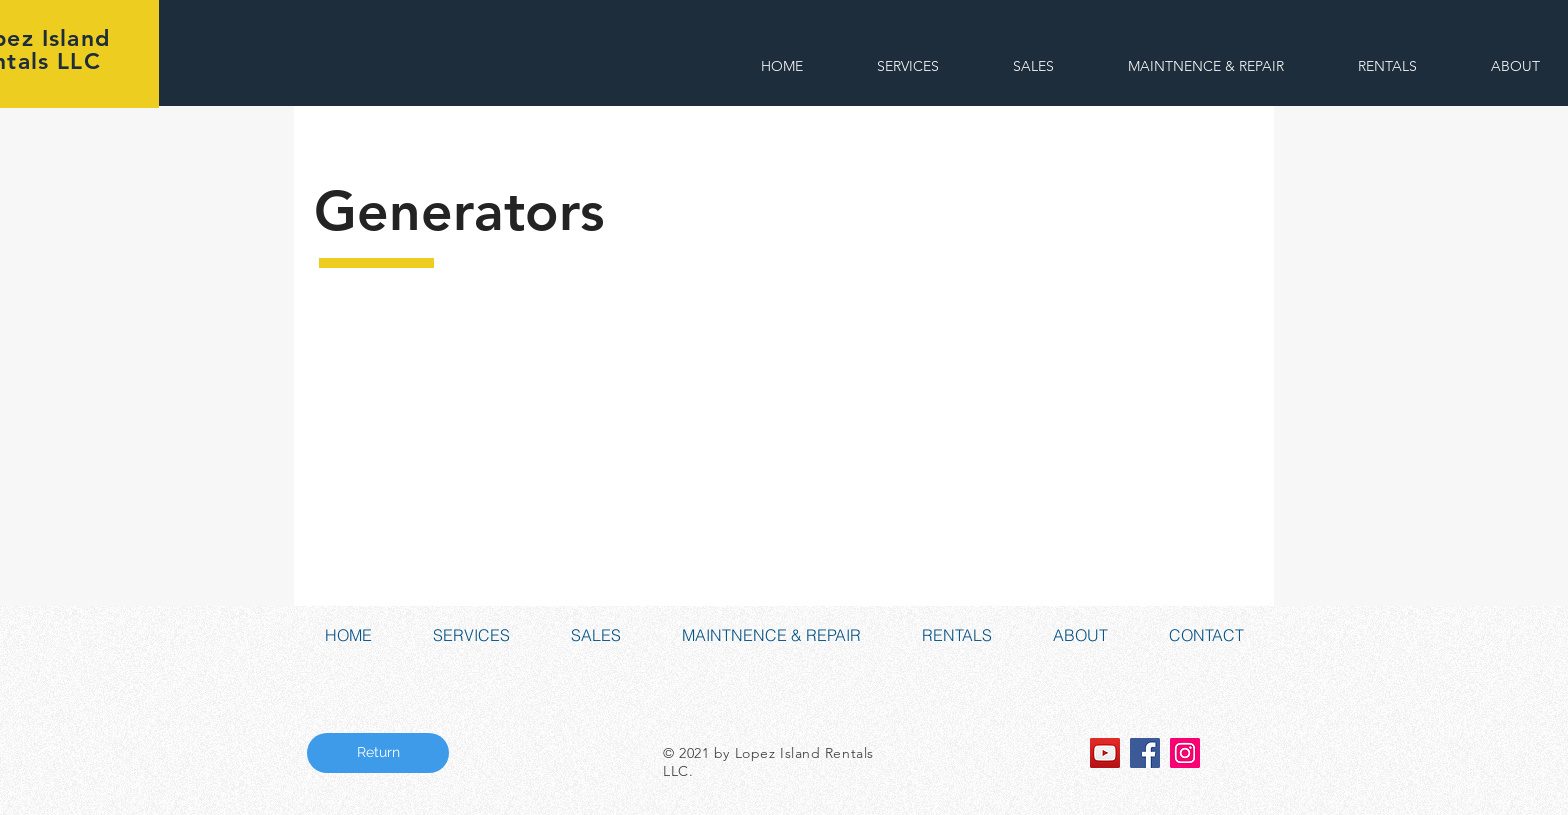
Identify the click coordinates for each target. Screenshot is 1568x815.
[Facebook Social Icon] (1145, 753)
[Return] (378, 753)
